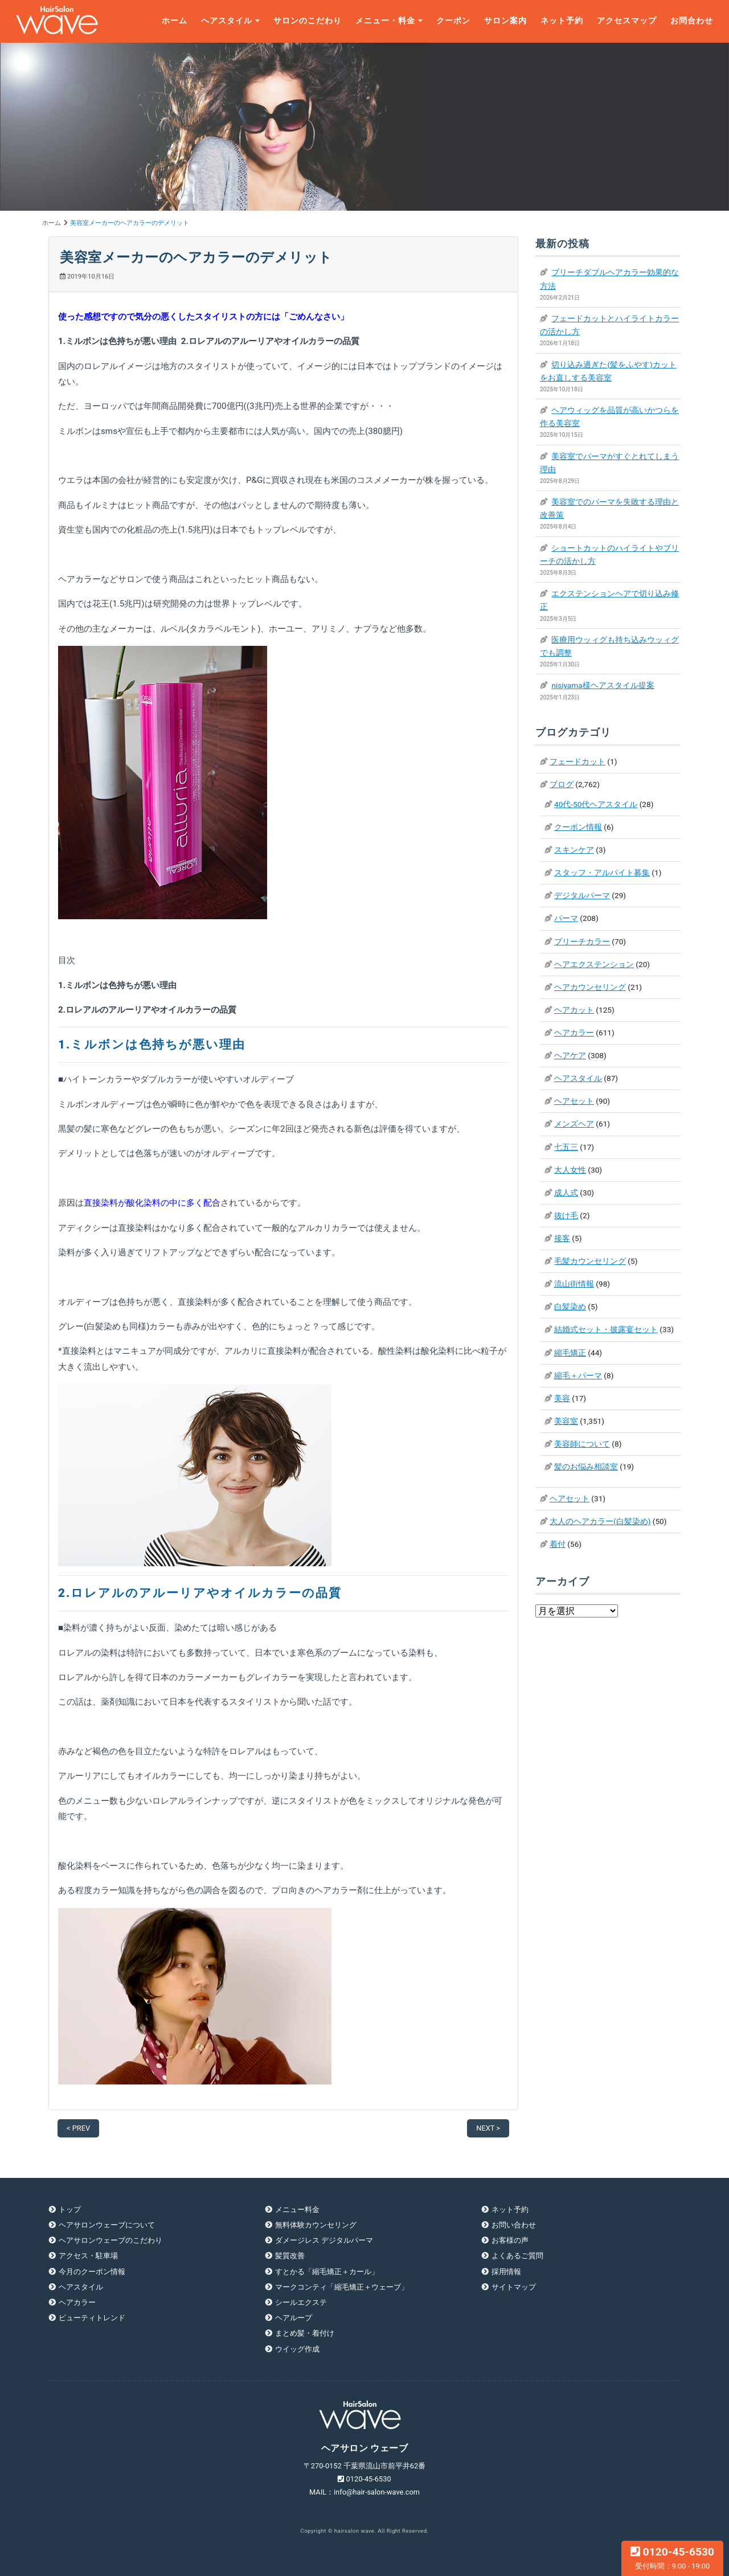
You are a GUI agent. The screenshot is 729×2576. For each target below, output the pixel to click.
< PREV (78, 2128)
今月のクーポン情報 (92, 2271)
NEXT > (488, 2128)
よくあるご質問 (517, 2255)
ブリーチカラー (582, 941)
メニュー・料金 (385, 21)
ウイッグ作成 (297, 2349)
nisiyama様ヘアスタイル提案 (602, 685)
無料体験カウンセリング (316, 2225)
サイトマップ (514, 2287)
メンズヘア (574, 1123)
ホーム (174, 21)
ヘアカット (574, 1009)
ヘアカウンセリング (590, 987)
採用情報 (506, 2271)
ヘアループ (293, 2317)
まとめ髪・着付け (304, 2333)
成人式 (566, 1192)
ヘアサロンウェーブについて (107, 2225)
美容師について (582, 1443)
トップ (70, 2209)
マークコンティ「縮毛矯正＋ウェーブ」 (341, 2287)
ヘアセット (574, 1100)
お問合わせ (691, 21)
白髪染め (570, 1306)
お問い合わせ (514, 2225)
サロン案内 (505, 21)
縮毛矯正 (570, 1352)
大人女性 (570, 1169)
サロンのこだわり (307, 21)
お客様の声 (510, 2240)
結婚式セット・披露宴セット (606, 1329)
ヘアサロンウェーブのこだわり (110, 2240)
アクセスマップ (627, 21)
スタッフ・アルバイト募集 (602, 872)
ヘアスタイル (226, 21)
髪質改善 (290, 2255)
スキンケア (574, 849)
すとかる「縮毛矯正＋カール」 (327, 2271)
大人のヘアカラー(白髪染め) (600, 1521)
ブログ (562, 784)
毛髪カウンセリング (590, 1261)
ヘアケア (570, 1055)
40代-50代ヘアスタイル (595, 804)
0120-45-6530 (672, 2557)
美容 (562, 1398)
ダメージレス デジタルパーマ (324, 2240)
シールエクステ (301, 2302)
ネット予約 (561, 21)
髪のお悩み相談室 (586, 1466)
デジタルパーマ (582, 895)
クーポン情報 (578, 827)
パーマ (566, 918)
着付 (558, 1544)
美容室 (566, 1421)
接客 (562, 1238)
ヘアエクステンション (594, 964)
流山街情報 (574, 1283)
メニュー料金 (297, 2209)
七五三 (566, 1147)
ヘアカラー (574, 1032)
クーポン (453, 21)
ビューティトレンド (92, 2317)
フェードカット (577, 761)
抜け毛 (566, 1215)
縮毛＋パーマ (578, 1375)
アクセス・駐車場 (88, 2255)
